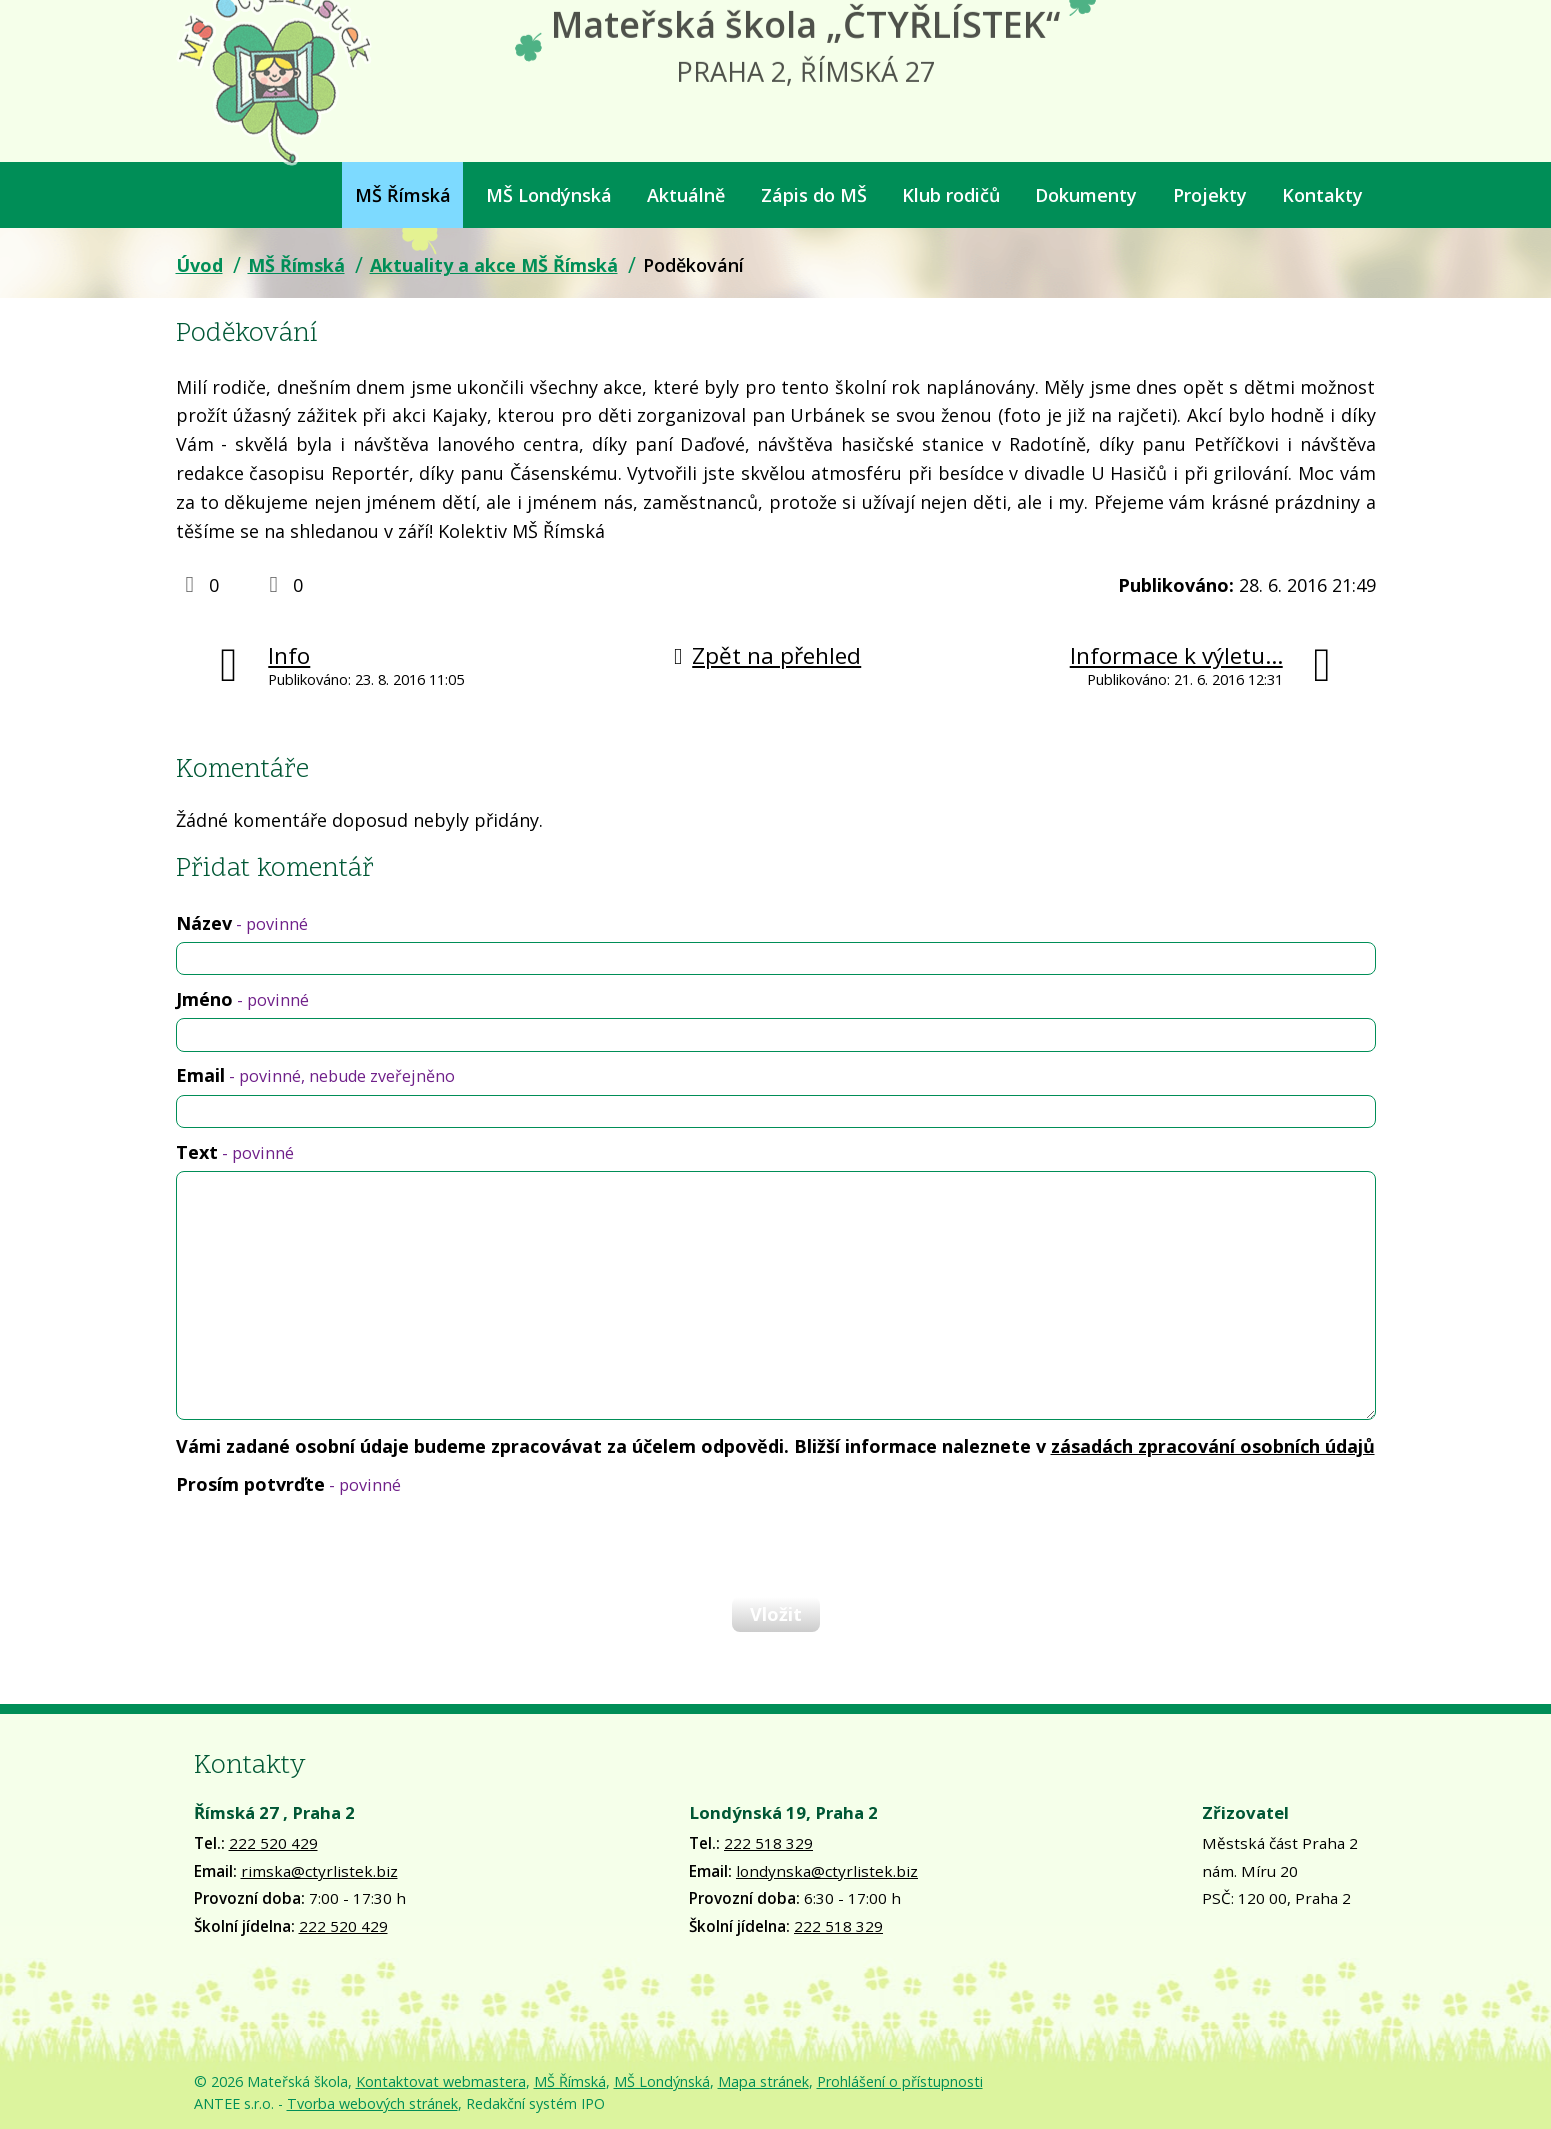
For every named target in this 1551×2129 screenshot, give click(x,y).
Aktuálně (686, 195)
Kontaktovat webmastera (441, 2081)
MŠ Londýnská (549, 195)
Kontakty (1322, 195)
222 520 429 (273, 1843)
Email (315, 1075)
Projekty (1210, 195)
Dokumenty (1086, 195)
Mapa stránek (763, 2081)
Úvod (188, 195)
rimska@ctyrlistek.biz (319, 1871)
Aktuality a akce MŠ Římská (494, 265)
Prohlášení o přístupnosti (900, 2081)
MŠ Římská (403, 195)
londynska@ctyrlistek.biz (827, 1871)
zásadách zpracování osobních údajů (1213, 1446)
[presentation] (328, 1545)
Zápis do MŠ (814, 195)
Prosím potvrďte (288, 1484)
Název (242, 923)
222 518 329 (768, 1843)
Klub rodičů (951, 195)
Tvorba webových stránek (372, 2103)
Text (235, 1152)
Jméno (242, 999)
